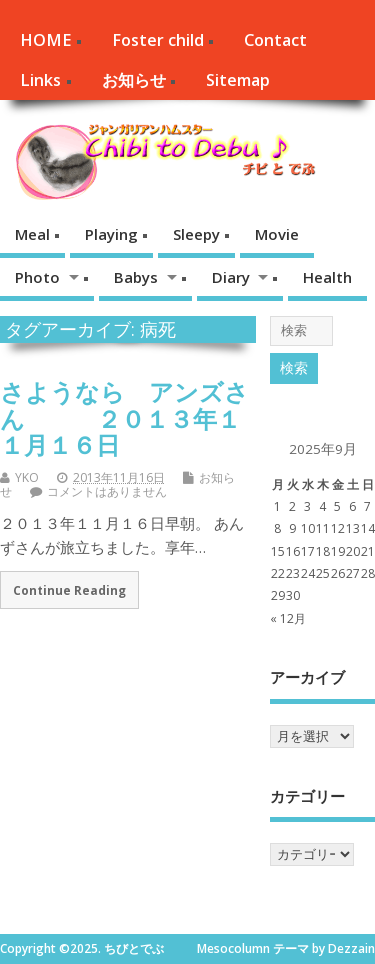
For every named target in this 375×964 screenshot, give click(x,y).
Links (40, 80)
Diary (231, 277)
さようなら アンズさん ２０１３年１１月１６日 (124, 418)
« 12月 (288, 618)
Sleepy (196, 234)
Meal (32, 234)
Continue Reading (69, 590)
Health (327, 277)
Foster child (158, 40)
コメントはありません (107, 491)
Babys (136, 277)
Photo (37, 277)
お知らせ (134, 80)
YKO (27, 477)
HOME (45, 40)
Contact (275, 40)
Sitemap (238, 80)
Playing (111, 234)
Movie (277, 234)
